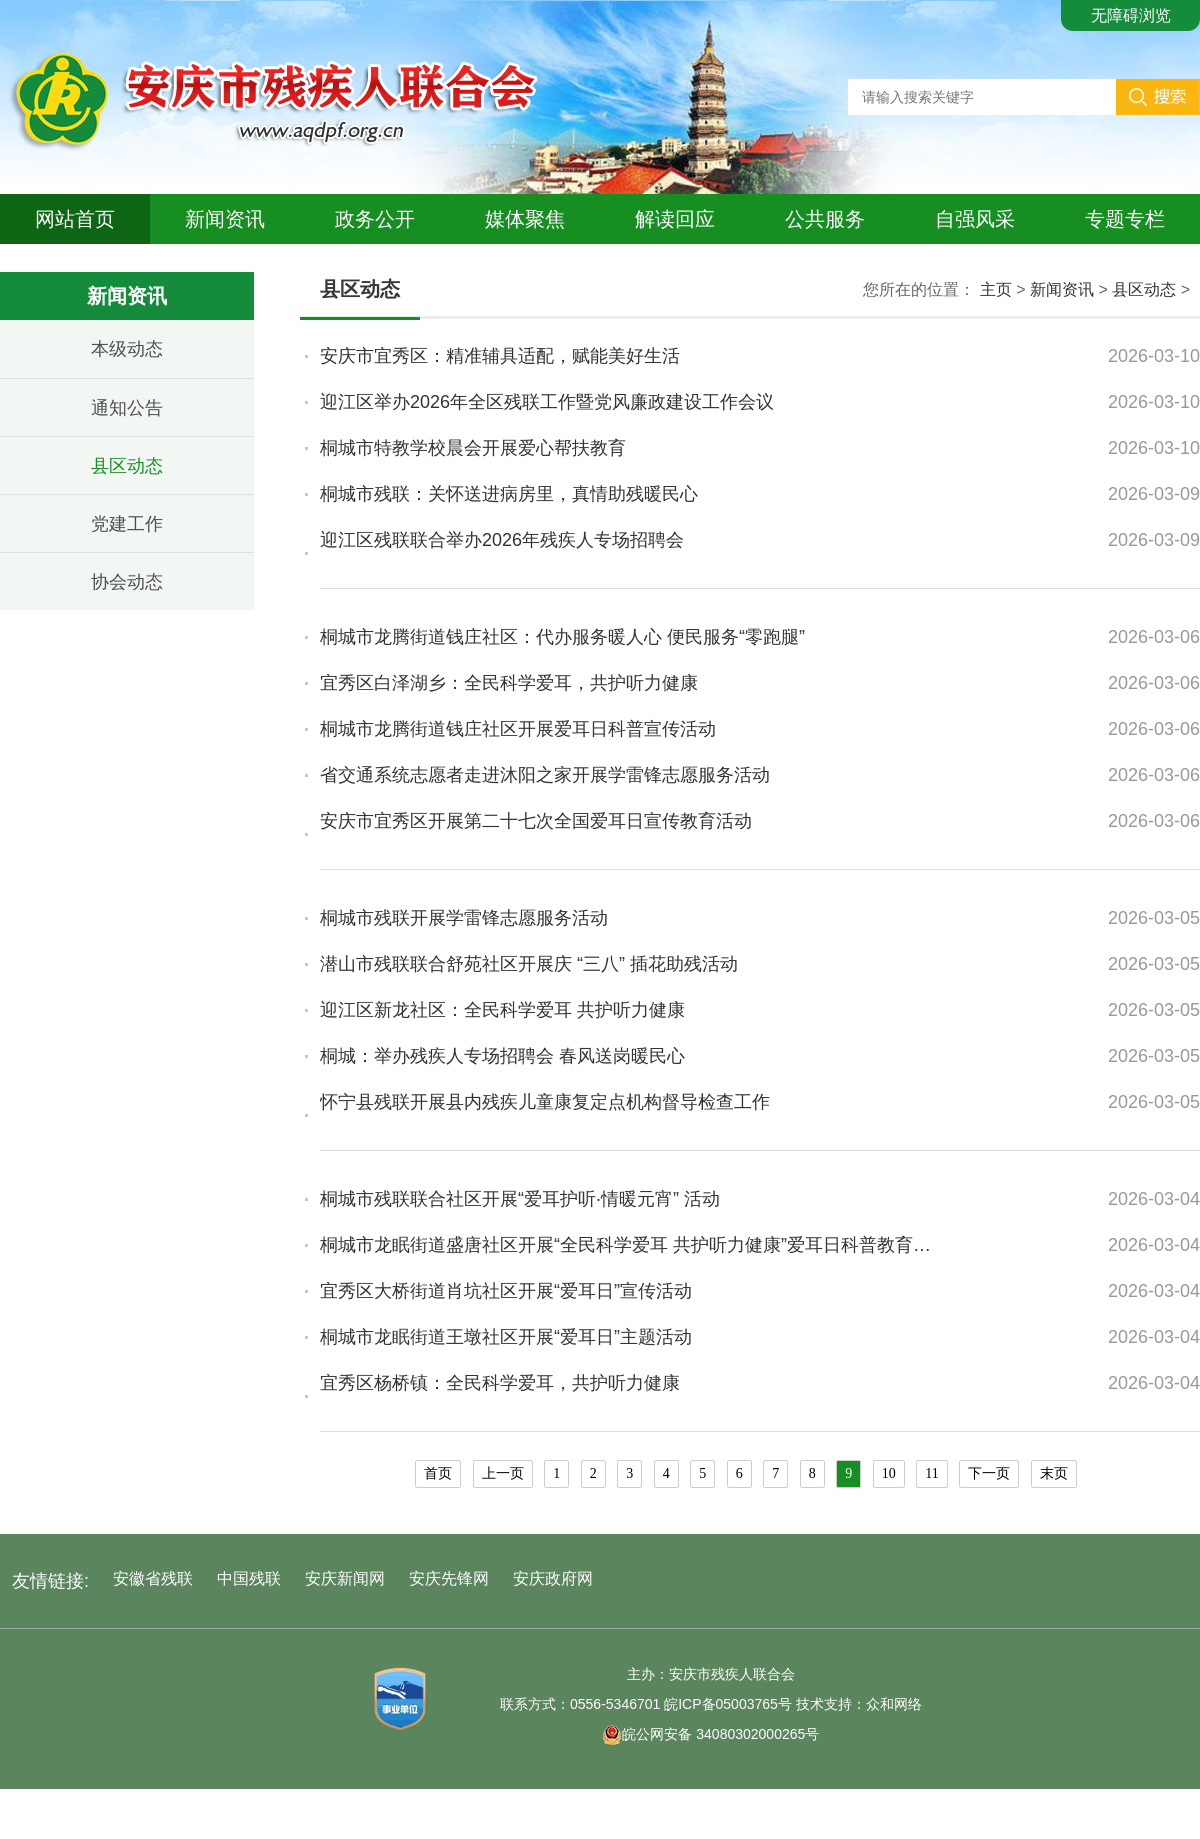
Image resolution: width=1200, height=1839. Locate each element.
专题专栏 (1125, 219)
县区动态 (127, 466)
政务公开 (375, 219)
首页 (438, 1473)
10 (889, 1473)
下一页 (989, 1473)
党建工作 (127, 524)
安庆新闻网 (345, 1578)
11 (931, 1473)
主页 (996, 289)
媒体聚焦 (525, 219)
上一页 (503, 1473)
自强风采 (975, 219)
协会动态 (127, 582)
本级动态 (127, 349)
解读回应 (675, 219)
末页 (1054, 1473)
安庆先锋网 (449, 1578)
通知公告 (127, 408)
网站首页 (75, 219)
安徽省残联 (153, 1578)
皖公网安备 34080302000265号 (710, 1734)
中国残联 (249, 1578)
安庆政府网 (553, 1578)
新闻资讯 (225, 219)
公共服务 (825, 219)
